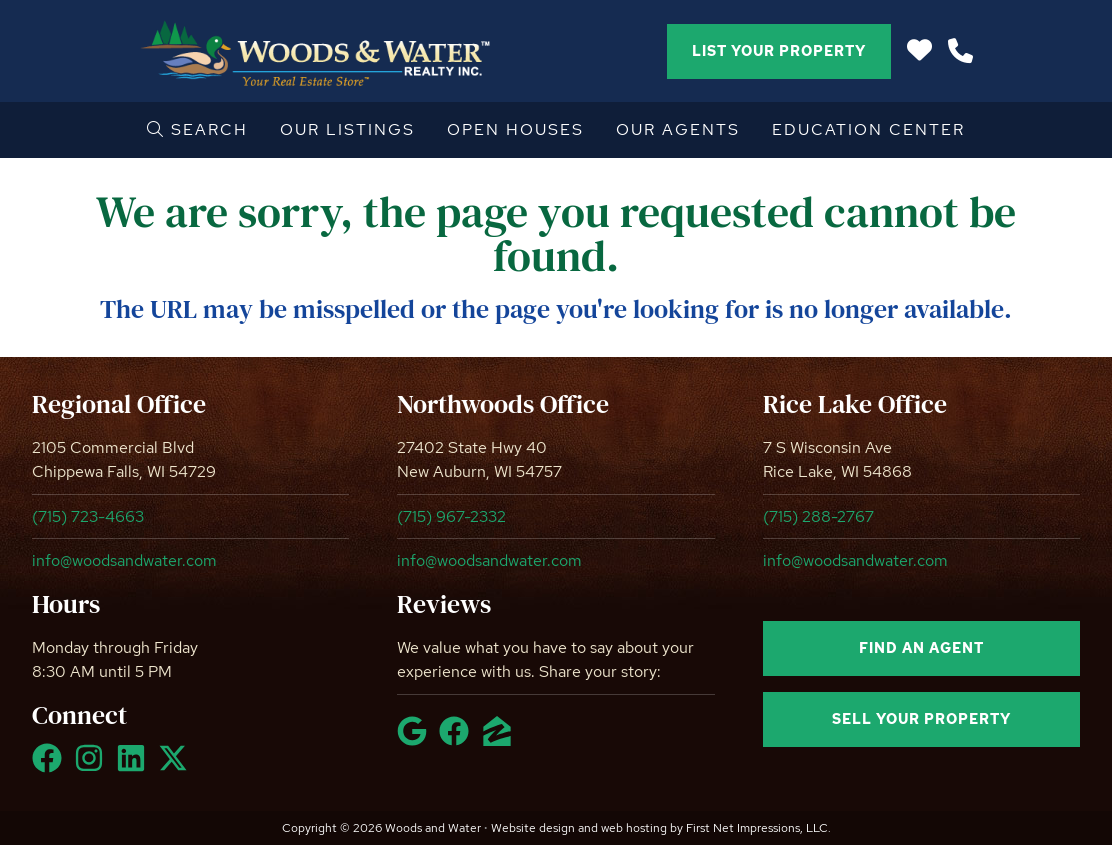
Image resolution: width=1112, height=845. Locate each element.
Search (197, 129)
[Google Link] (416, 740)
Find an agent (921, 648)
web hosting (634, 828)
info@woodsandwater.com (124, 560)
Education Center (868, 129)
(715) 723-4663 (88, 516)
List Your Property (779, 51)
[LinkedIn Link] (135, 767)
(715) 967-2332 (451, 516)
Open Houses (515, 129)
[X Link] (177, 767)
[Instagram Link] (93, 767)
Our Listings (347, 129)
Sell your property (921, 719)
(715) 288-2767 (818, 516)
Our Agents (678, 129)
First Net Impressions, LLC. (758, 828)
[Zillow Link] (501, 740)
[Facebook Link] (51, 767)
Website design (533, 828)
